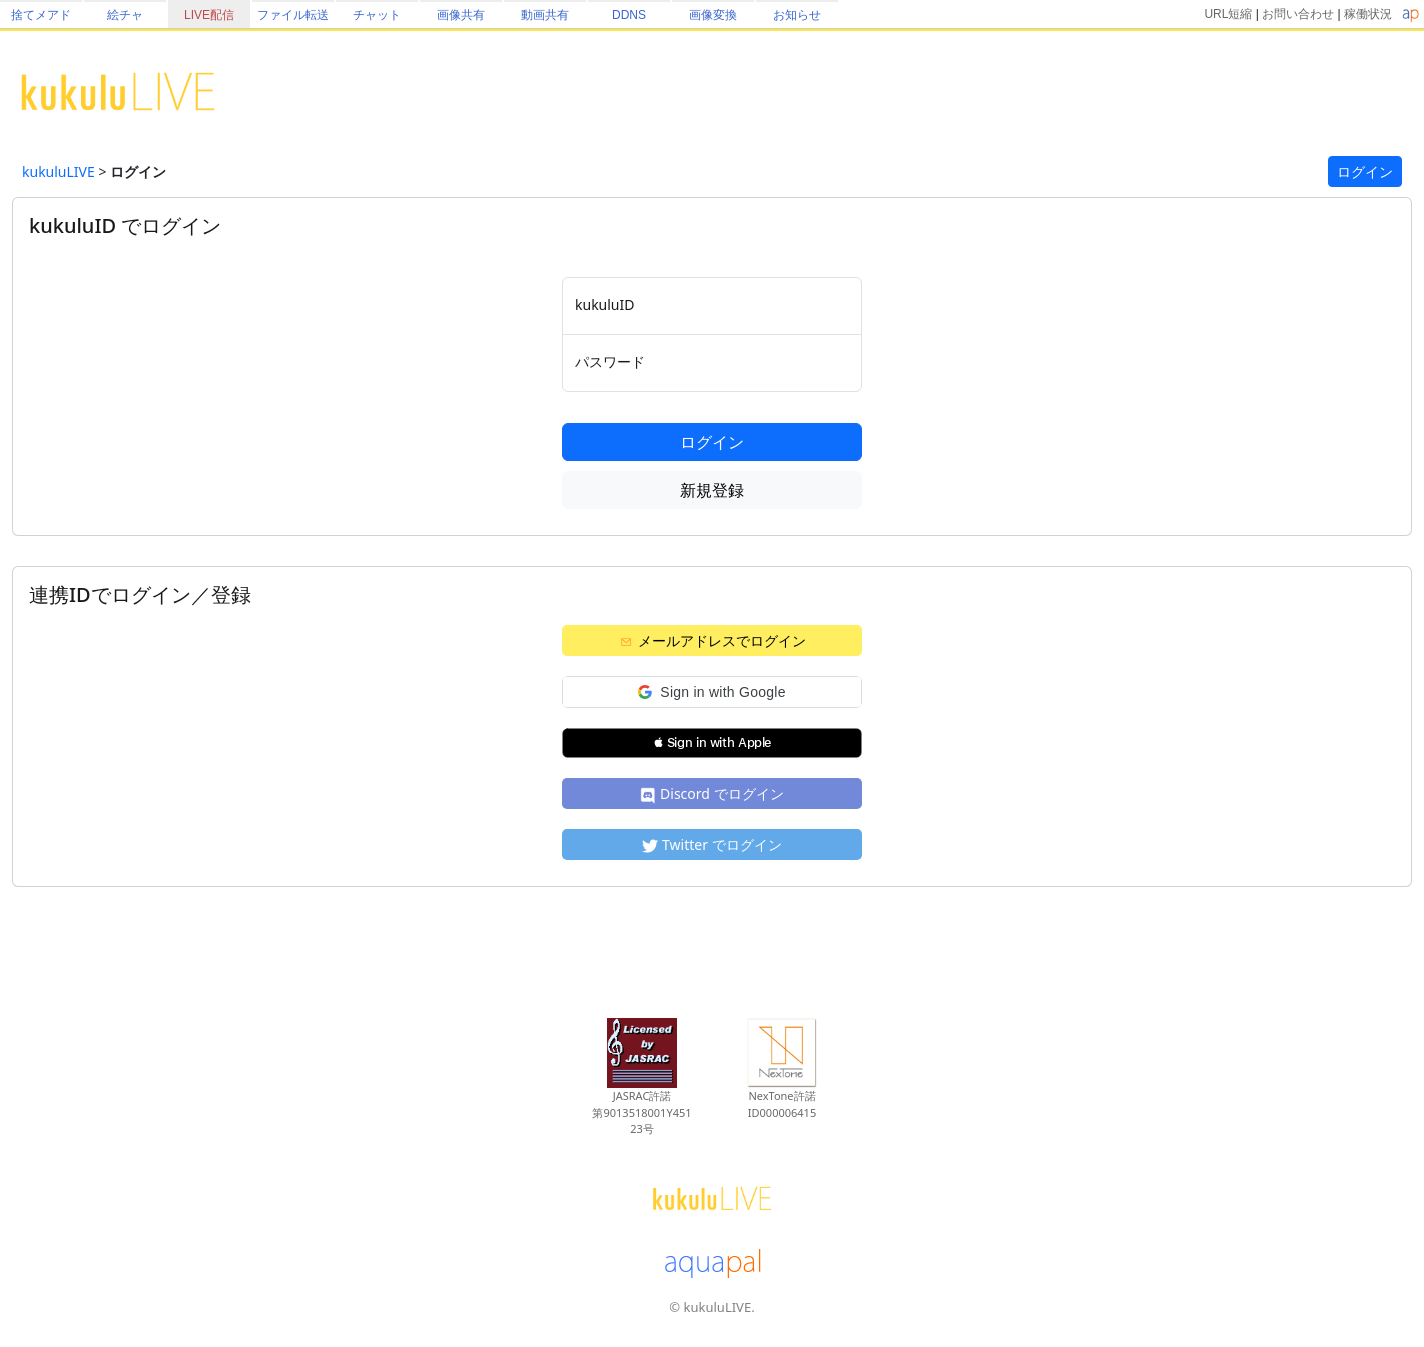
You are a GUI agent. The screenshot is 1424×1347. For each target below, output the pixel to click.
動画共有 (545, 15)
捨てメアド (41, 15)
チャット (377, 15)
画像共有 (461, 15)
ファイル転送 (293, 15)
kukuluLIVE (58, 171)
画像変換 (713, 15)
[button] (712, 692)
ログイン (1365, 171)
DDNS (629, 15)
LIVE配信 (209, 15)
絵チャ (125, 15)
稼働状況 (1368, 14)
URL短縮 (1228, 14)
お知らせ (797, 15)
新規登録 (712, 490)
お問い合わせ (1298, 14)
